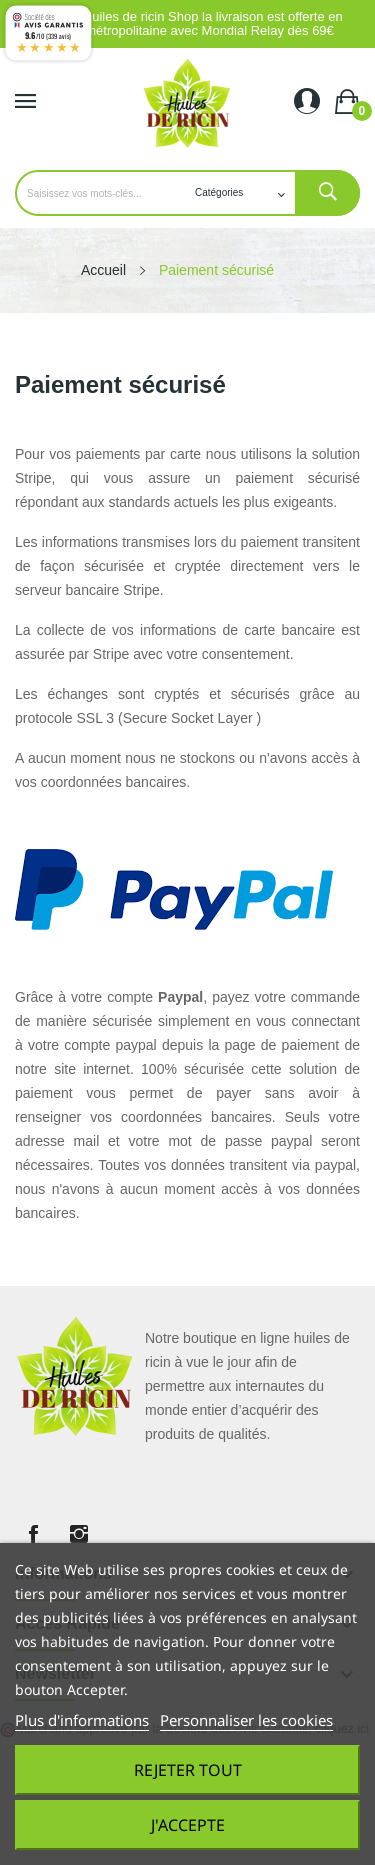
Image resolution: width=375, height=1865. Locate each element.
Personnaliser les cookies (246, 1720)
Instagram (79, 1534)
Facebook (33, 1534)
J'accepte (188, 1825)
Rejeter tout (188, 1770)
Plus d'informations (82, 1720)
